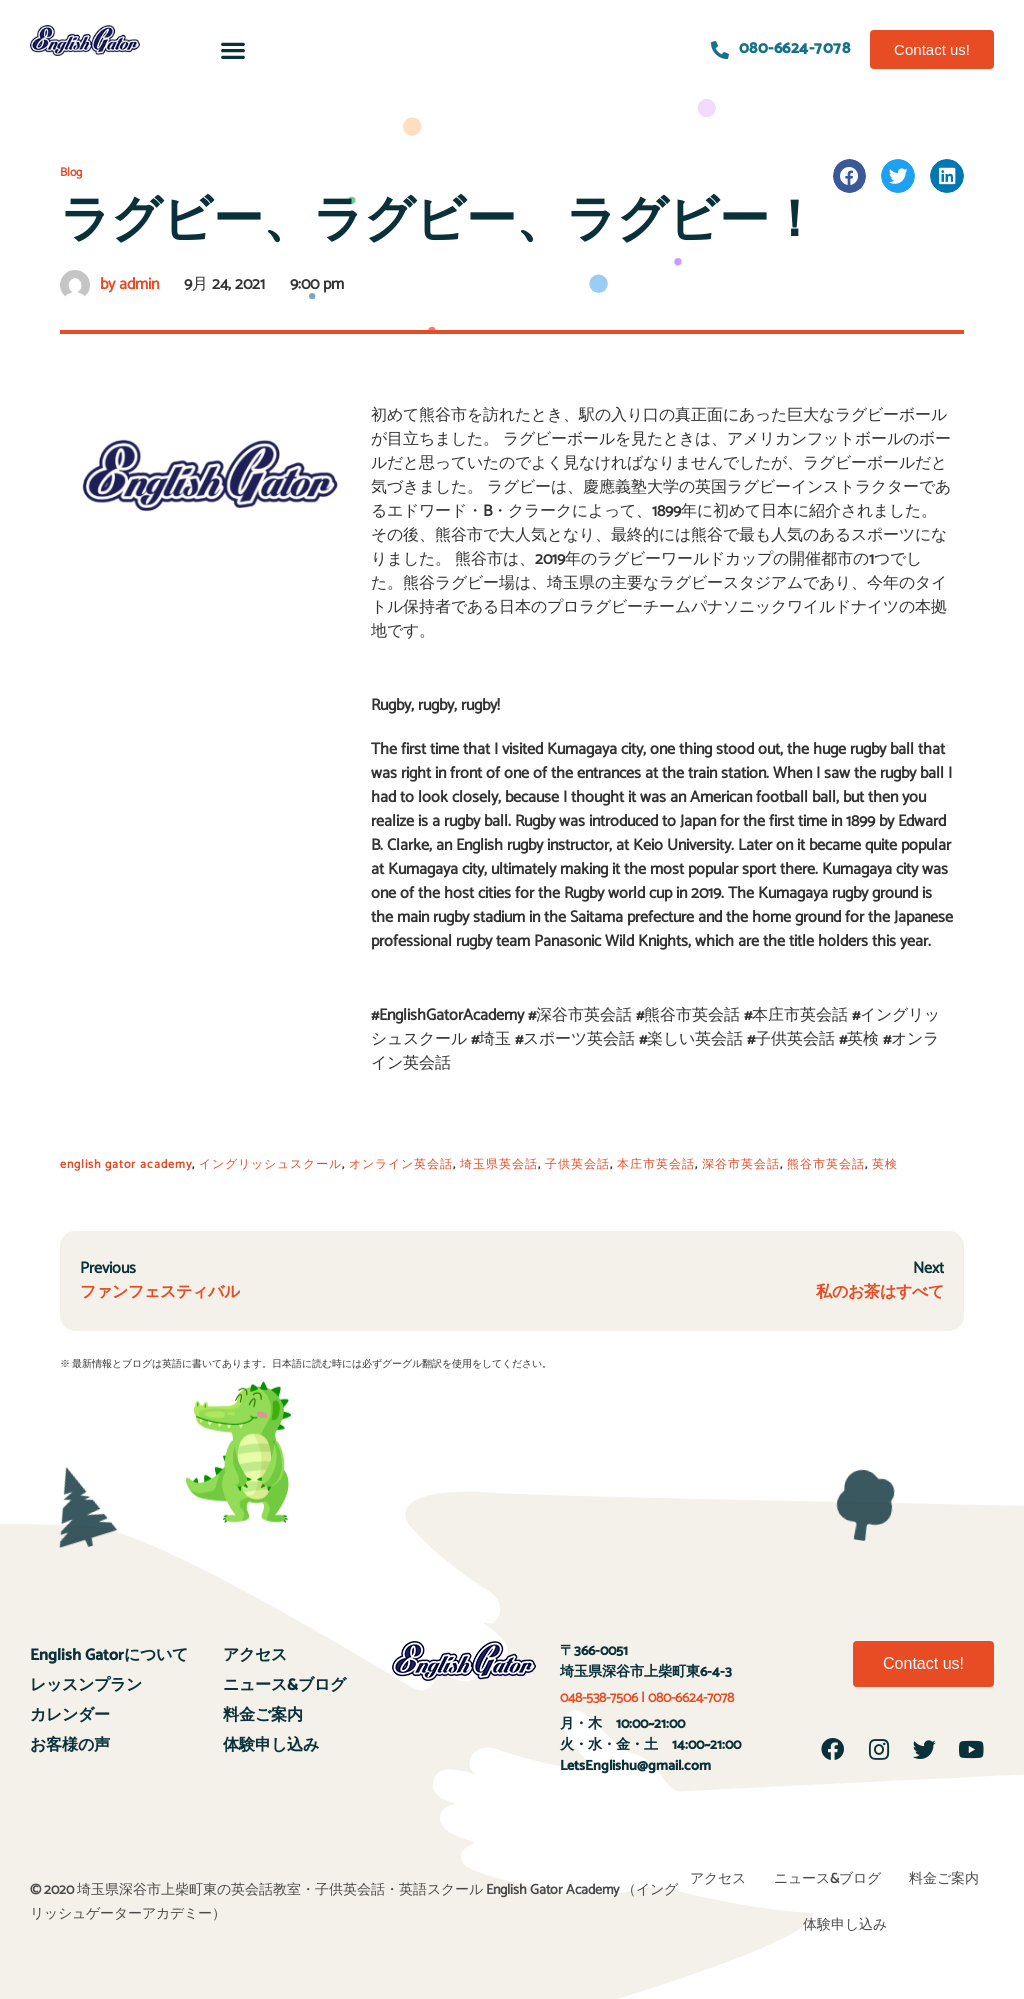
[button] (232, 49)
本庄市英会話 (656, 1164)
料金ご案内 (263, 1715)
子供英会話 (577, 1164)
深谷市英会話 (741, 1164)
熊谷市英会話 (826, 1164)
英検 (885, 1164)
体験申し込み (271, 1745)
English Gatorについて (109, 1655)
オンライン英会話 (401, 1164)
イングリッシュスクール (270, 1164)
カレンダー (70, 1715)
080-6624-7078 (691, 1698)
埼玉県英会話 (499, 1164)
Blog (71, 172)
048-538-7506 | (604, 1698)
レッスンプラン (86, 1685)
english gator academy (126, 1164)
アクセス (255, 1655)
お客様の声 (70, 1745)
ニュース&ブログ (284, 1685)
